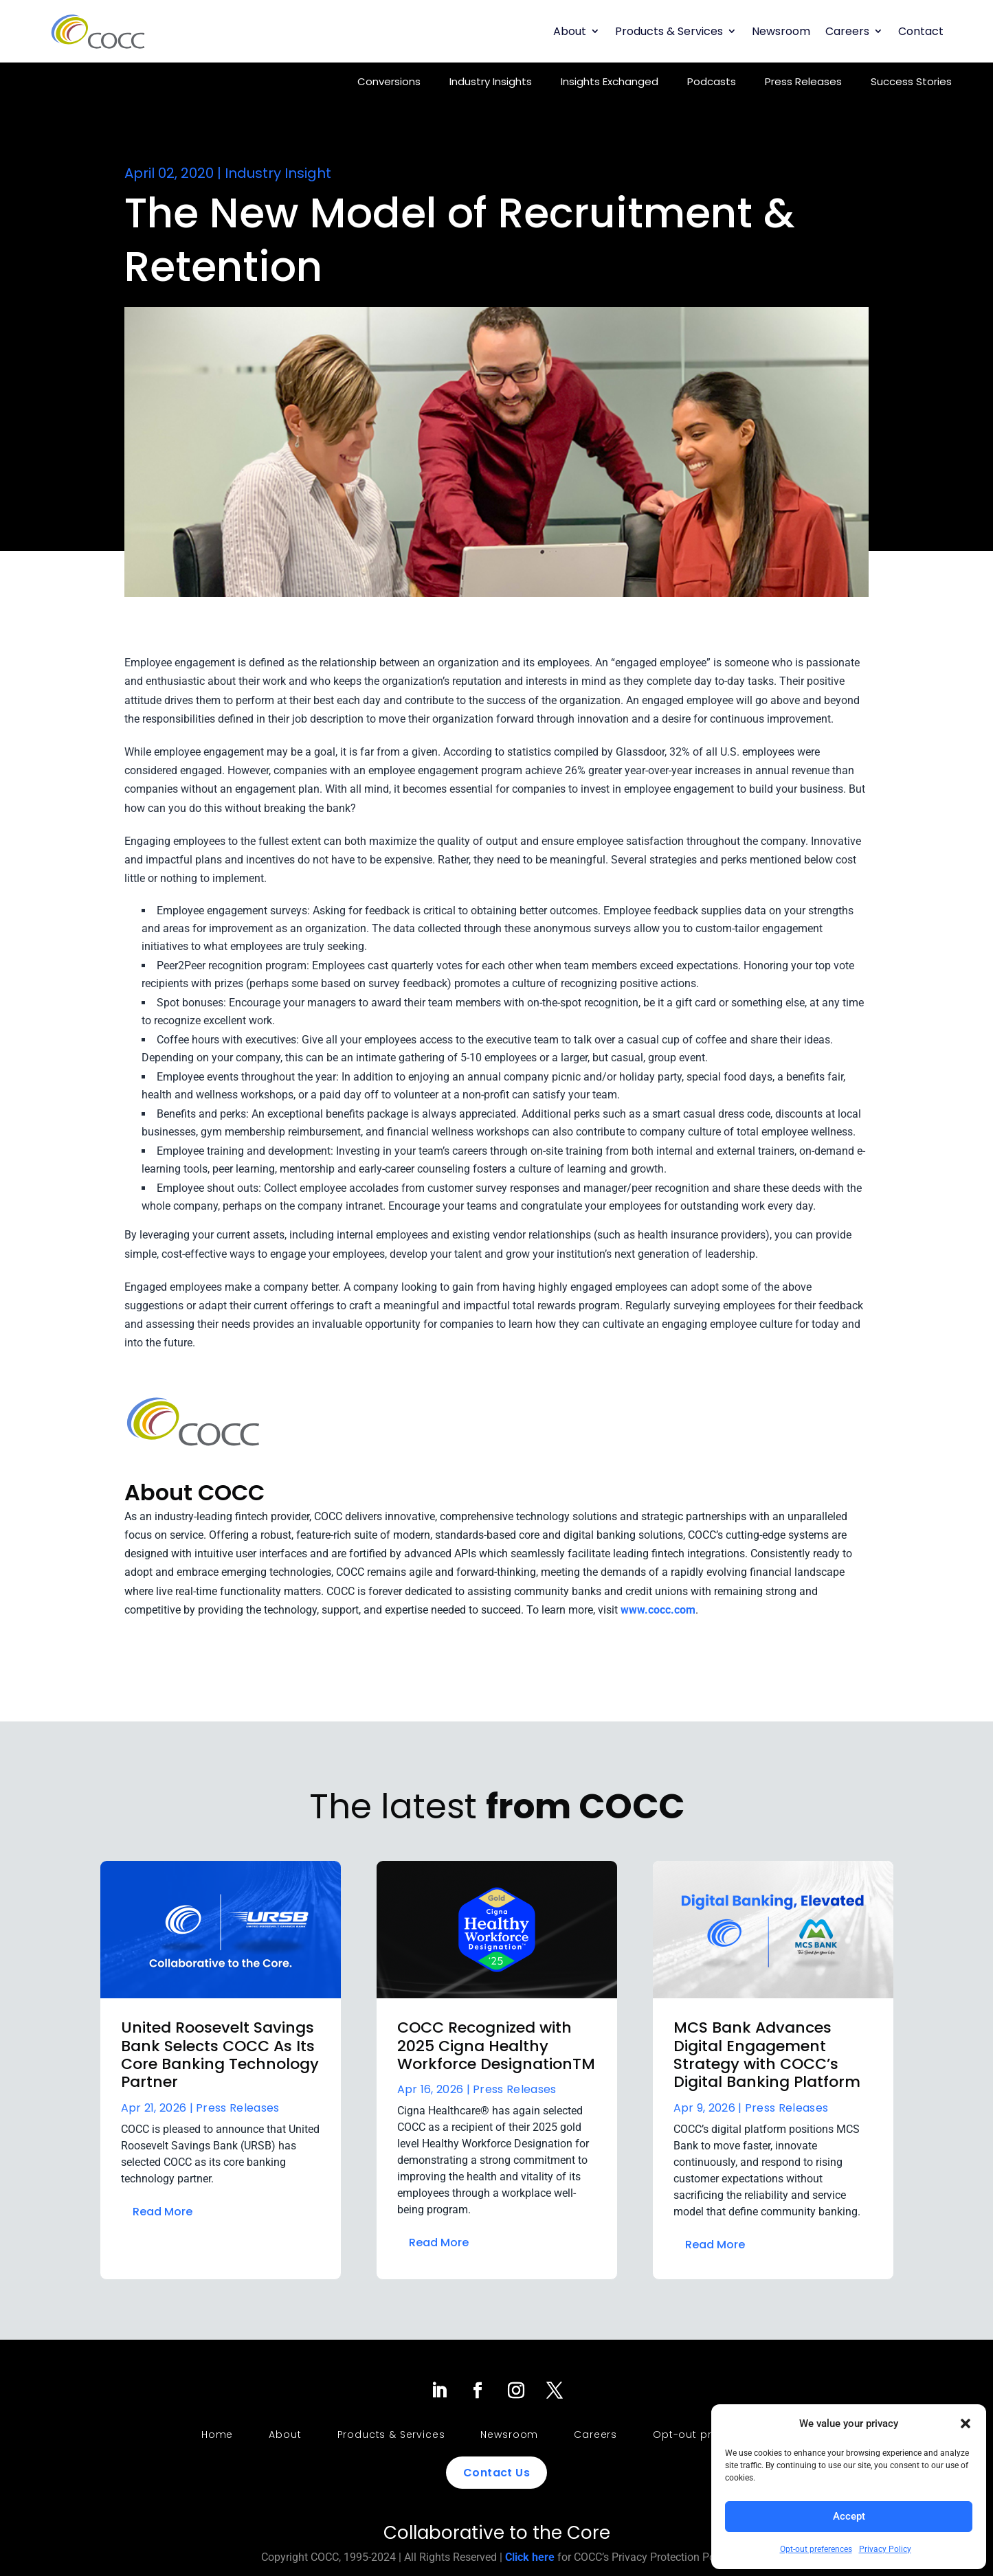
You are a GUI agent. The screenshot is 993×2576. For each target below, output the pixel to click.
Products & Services (669, 31)
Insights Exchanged (609, 81)
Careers (847, 31)
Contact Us (497, 2473)
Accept (849, 2516)
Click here (530, 2557)
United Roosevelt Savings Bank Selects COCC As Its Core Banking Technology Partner (220, 2054)
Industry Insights (490, 81)
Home (217, 2434)
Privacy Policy (885, 2549)
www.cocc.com (658, 1609)
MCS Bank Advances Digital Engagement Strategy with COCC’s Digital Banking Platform (766, 2054)
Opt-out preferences (816, 2549)
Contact (921, 31)
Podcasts (711, 81)
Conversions (389, 81)
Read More (162, 2211)
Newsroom (781, 31)
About (569, 31)
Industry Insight (278, 173)
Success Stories (911, 81)
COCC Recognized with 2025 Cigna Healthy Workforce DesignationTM (496, 2046)
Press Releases (803, 81)
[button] (965, 2423)
